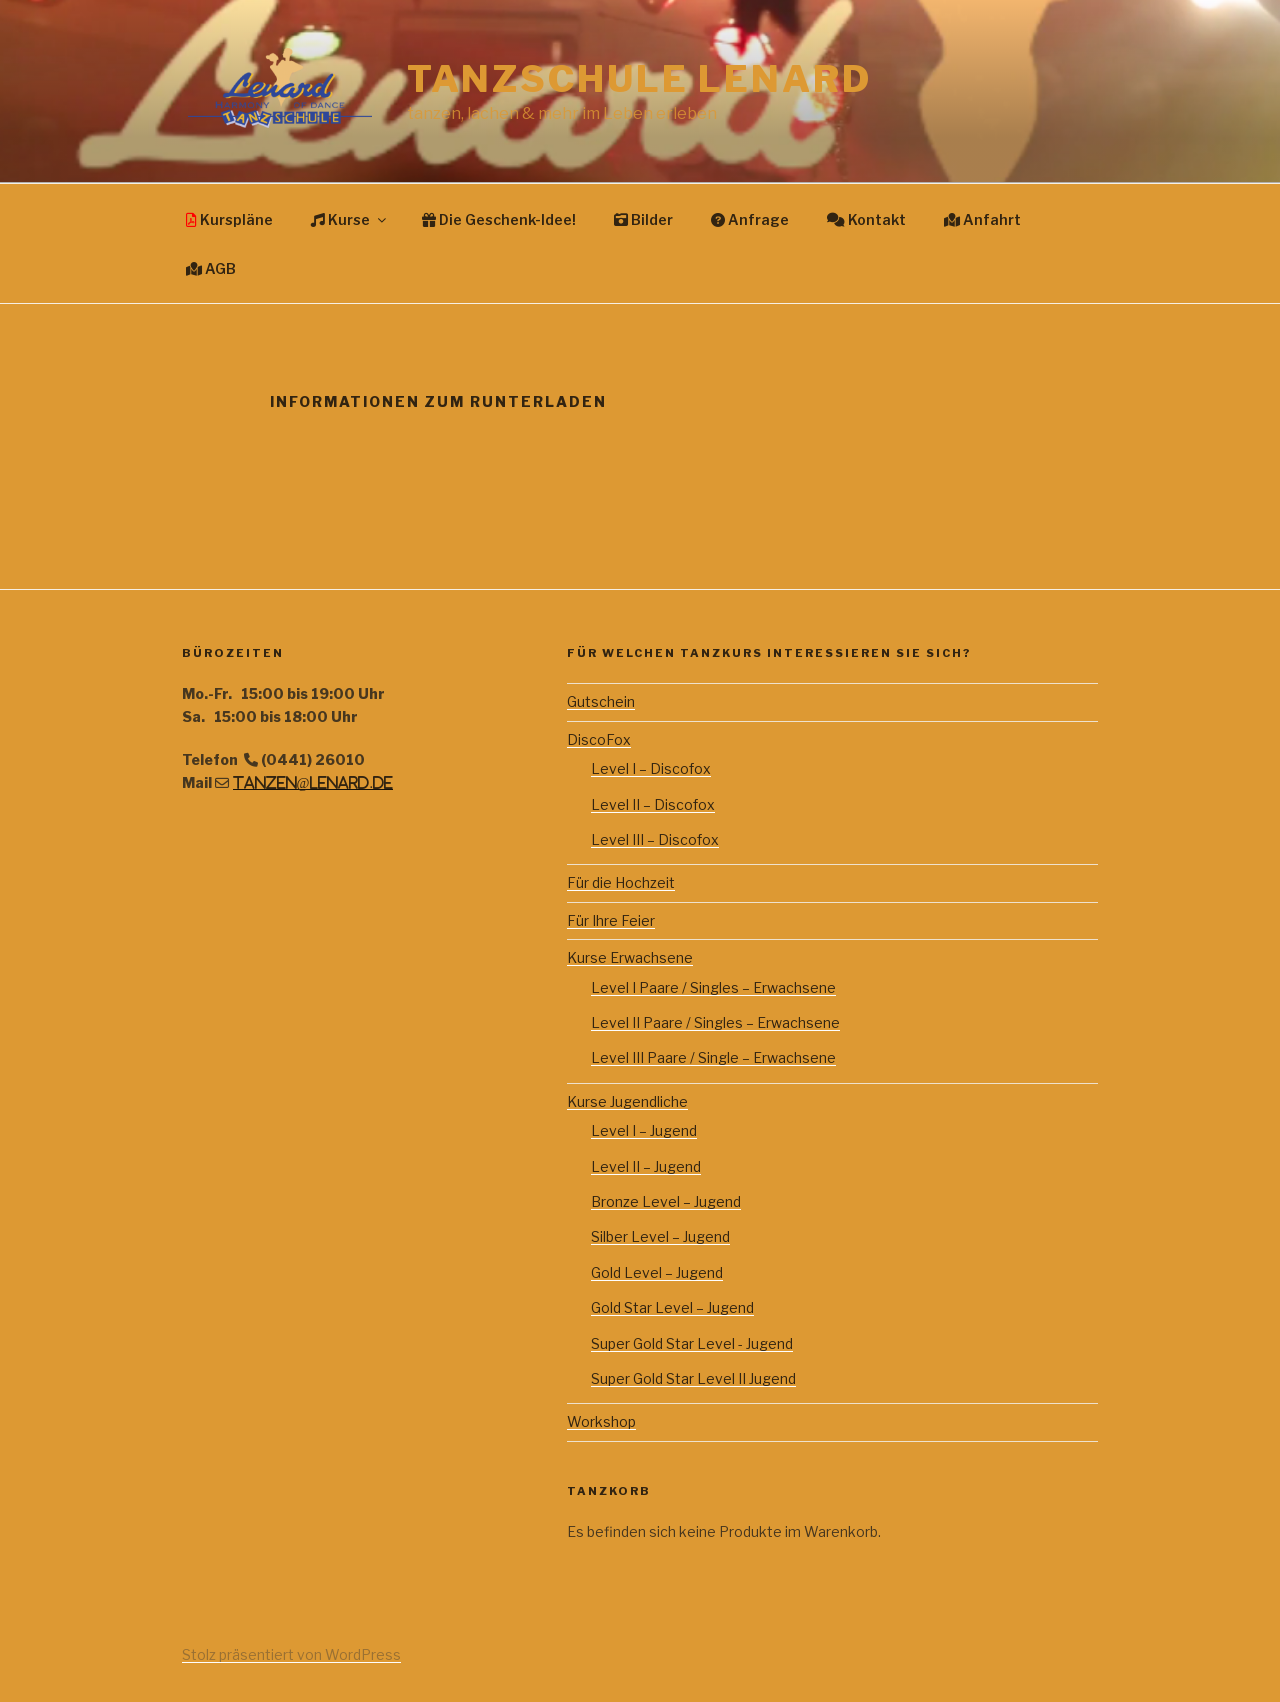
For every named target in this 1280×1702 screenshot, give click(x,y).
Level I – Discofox (651, 768)
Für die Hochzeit (621, 882)
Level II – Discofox (653, 804)
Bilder (643, 219)
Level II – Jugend (646, 1166)
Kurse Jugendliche (627, 1101)
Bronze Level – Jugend (666, 1201)
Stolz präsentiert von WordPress (291, 1654)
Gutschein (601, 701)
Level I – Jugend (644, 1130)
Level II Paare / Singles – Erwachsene (715, 1022)
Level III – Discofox (655, 839)
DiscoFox (599, 739)
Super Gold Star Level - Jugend (692, 1343)
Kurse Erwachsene (630, 957)
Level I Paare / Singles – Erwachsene (713, 987)
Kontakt (866, 219)
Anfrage (750, 219)
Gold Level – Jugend (657, 1272)
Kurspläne (229, 219)
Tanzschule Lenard (639, 79)
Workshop (601, 1421)
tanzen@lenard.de (313, 783)
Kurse (350, 219)
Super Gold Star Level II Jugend (693, 1378)
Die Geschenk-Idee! (499, 219)
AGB (211, 268)
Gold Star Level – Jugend (672, 1307)
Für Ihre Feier (611, 920)
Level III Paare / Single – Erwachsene (713, 1057)
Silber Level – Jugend (660, 1236)
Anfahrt (982, 219)
